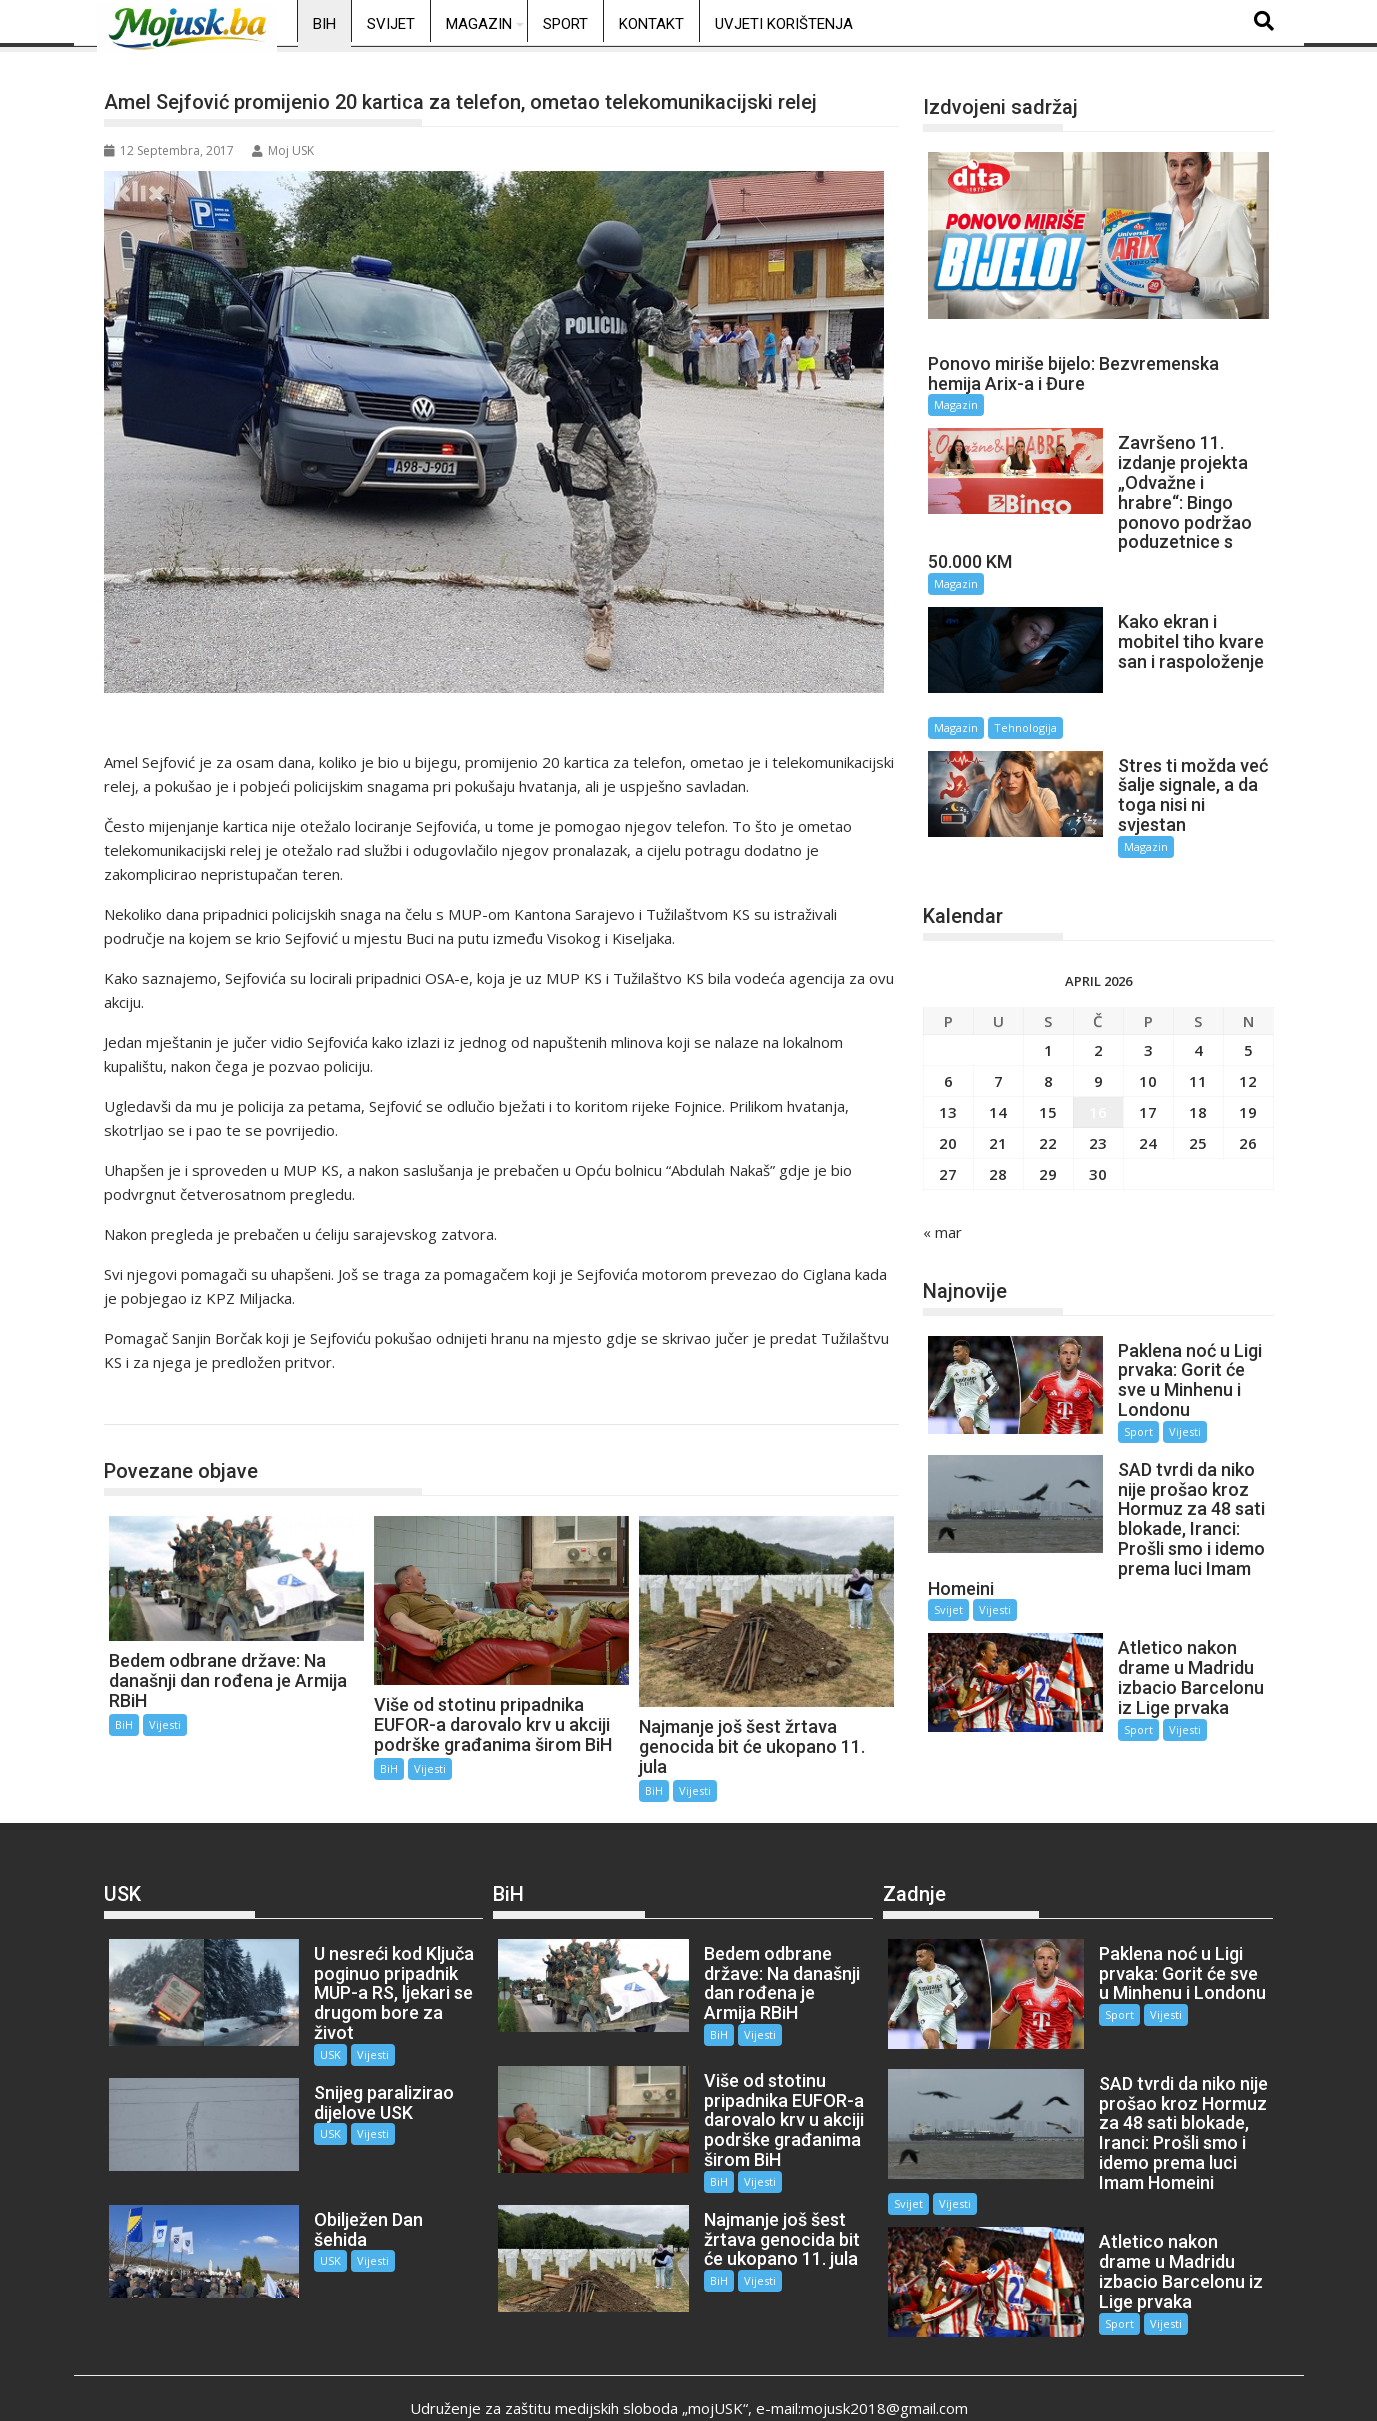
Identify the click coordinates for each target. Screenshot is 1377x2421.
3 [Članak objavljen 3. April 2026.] (1148, 972)
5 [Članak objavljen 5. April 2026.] (1248, 972)
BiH (324, 24)
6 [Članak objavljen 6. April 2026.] (948, 1003)
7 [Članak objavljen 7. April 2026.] (998, 1003)
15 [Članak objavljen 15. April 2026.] (1048, 1034)
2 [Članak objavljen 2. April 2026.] (1098, 972)
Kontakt (651, 24)
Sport (565, 24)
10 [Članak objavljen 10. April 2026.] (1148, 1003)
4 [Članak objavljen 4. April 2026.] (1198, 972)
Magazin (479, 24)
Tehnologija (1186, 663)
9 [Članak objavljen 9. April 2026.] (1098, 1003)
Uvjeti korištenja (784, 24)
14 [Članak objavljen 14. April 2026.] (998, 1034)
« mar (942, 1154)
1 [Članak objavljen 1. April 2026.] (1048, 972)
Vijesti (165, 1724)
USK (299, 2034)
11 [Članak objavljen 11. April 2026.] (1198, 1003)
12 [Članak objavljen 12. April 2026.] (1248, 1003)
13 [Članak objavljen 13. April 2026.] (948, 1034)
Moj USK (283, 150)
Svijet (391, 24)
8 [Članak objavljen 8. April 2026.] (1048, 1003)
